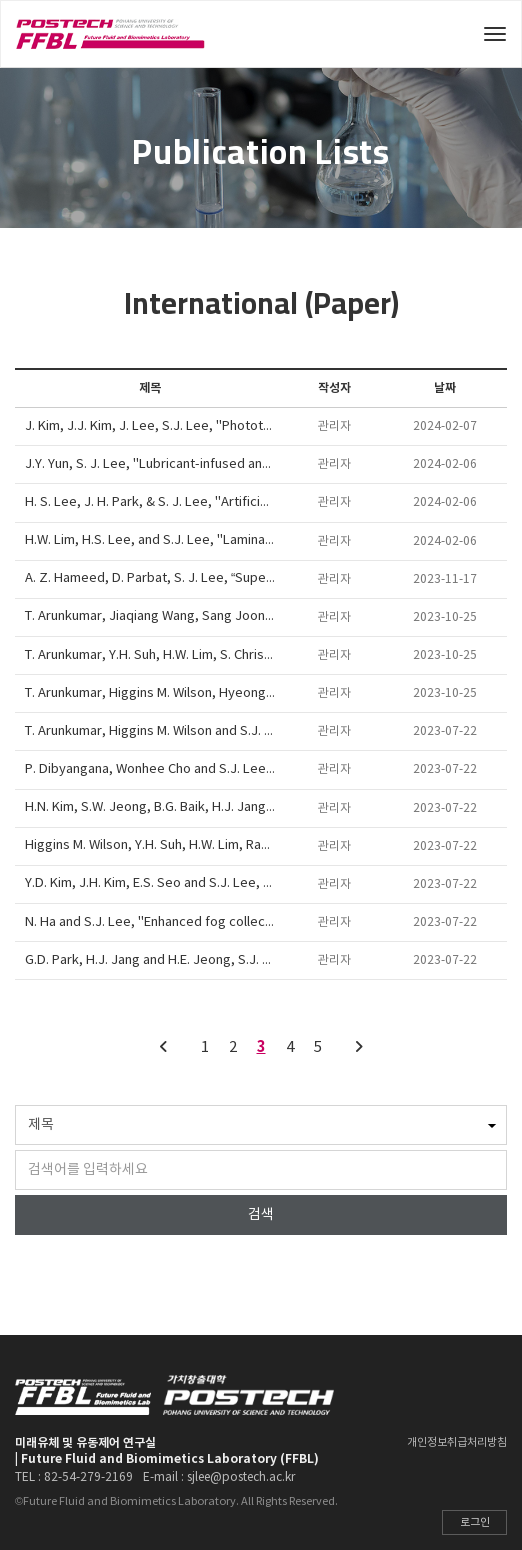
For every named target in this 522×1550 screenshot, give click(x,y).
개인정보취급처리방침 (457, 1442)
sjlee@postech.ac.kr (241, 1477)
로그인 (475, 1522)
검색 (261, 1215)
